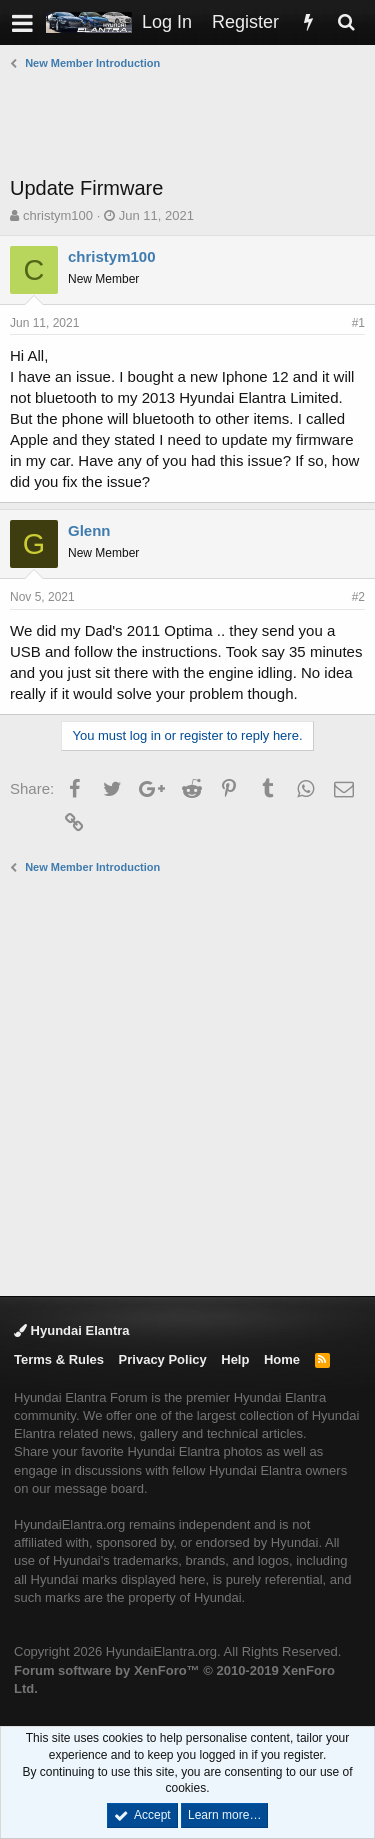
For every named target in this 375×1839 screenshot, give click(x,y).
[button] (22, 22)
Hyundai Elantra (72, 1330)
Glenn (89, 530)
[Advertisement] (192, 123)
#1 (358, 323)
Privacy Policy (163, 1359)
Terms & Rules (59, 1359)
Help (235, 1359)
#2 (358, 597)
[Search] (346, 22)
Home (282, 1359)
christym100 (58, 215)
